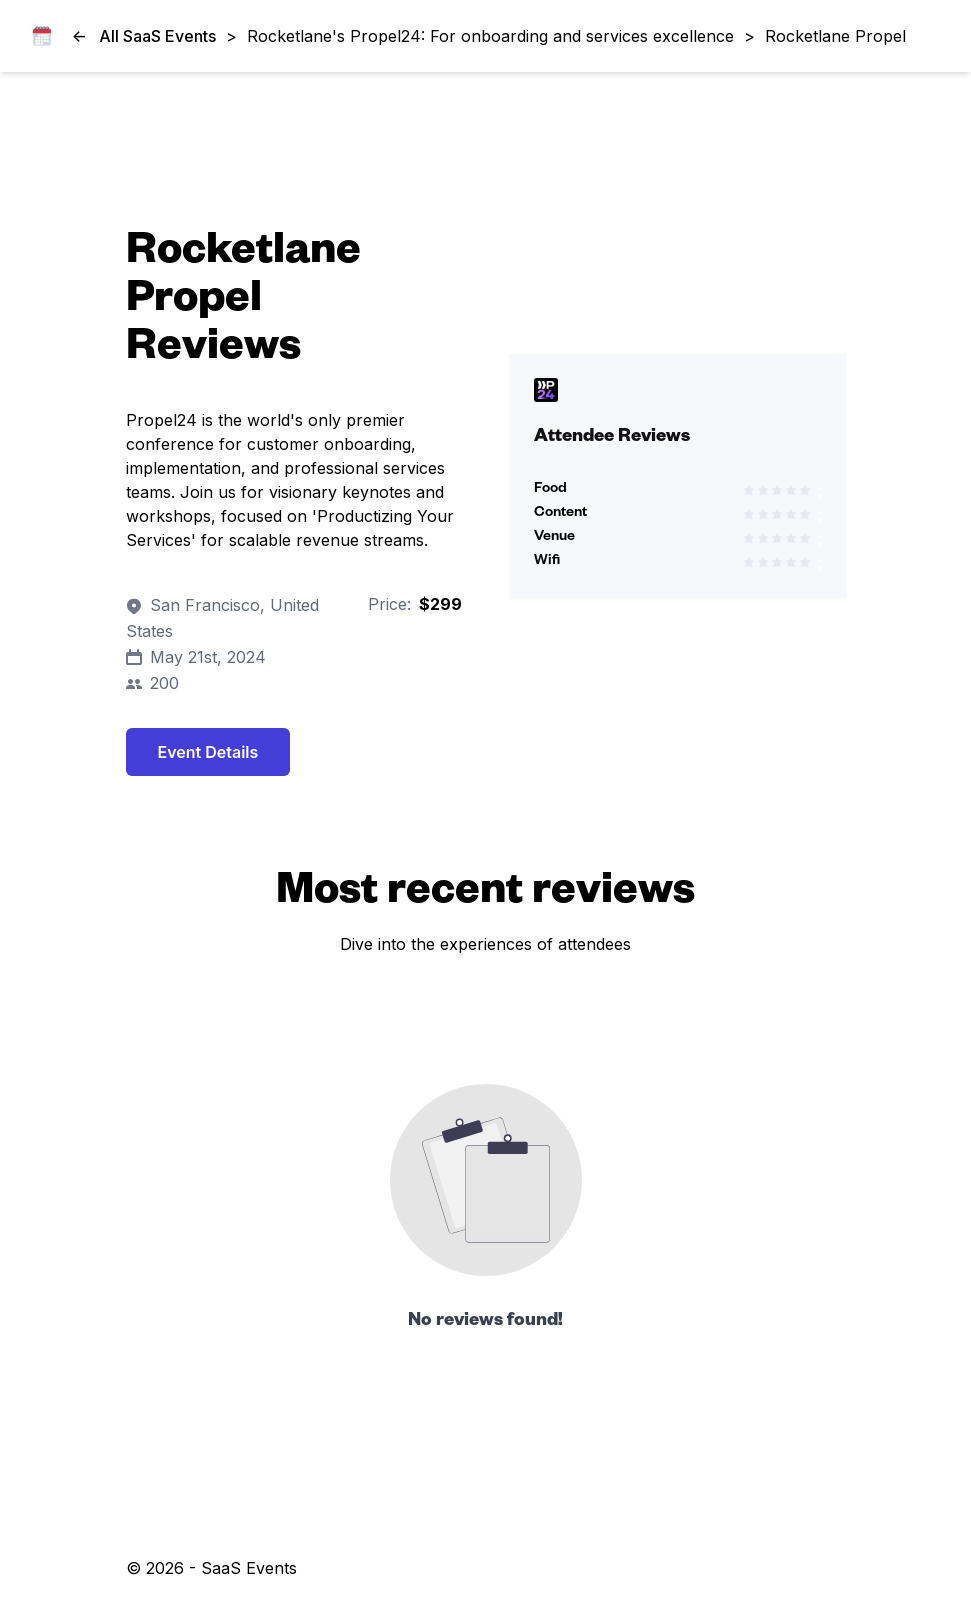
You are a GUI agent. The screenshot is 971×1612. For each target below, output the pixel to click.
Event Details (208, 752)
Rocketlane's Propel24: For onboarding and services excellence (490, 36)
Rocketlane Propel (835, 36)
